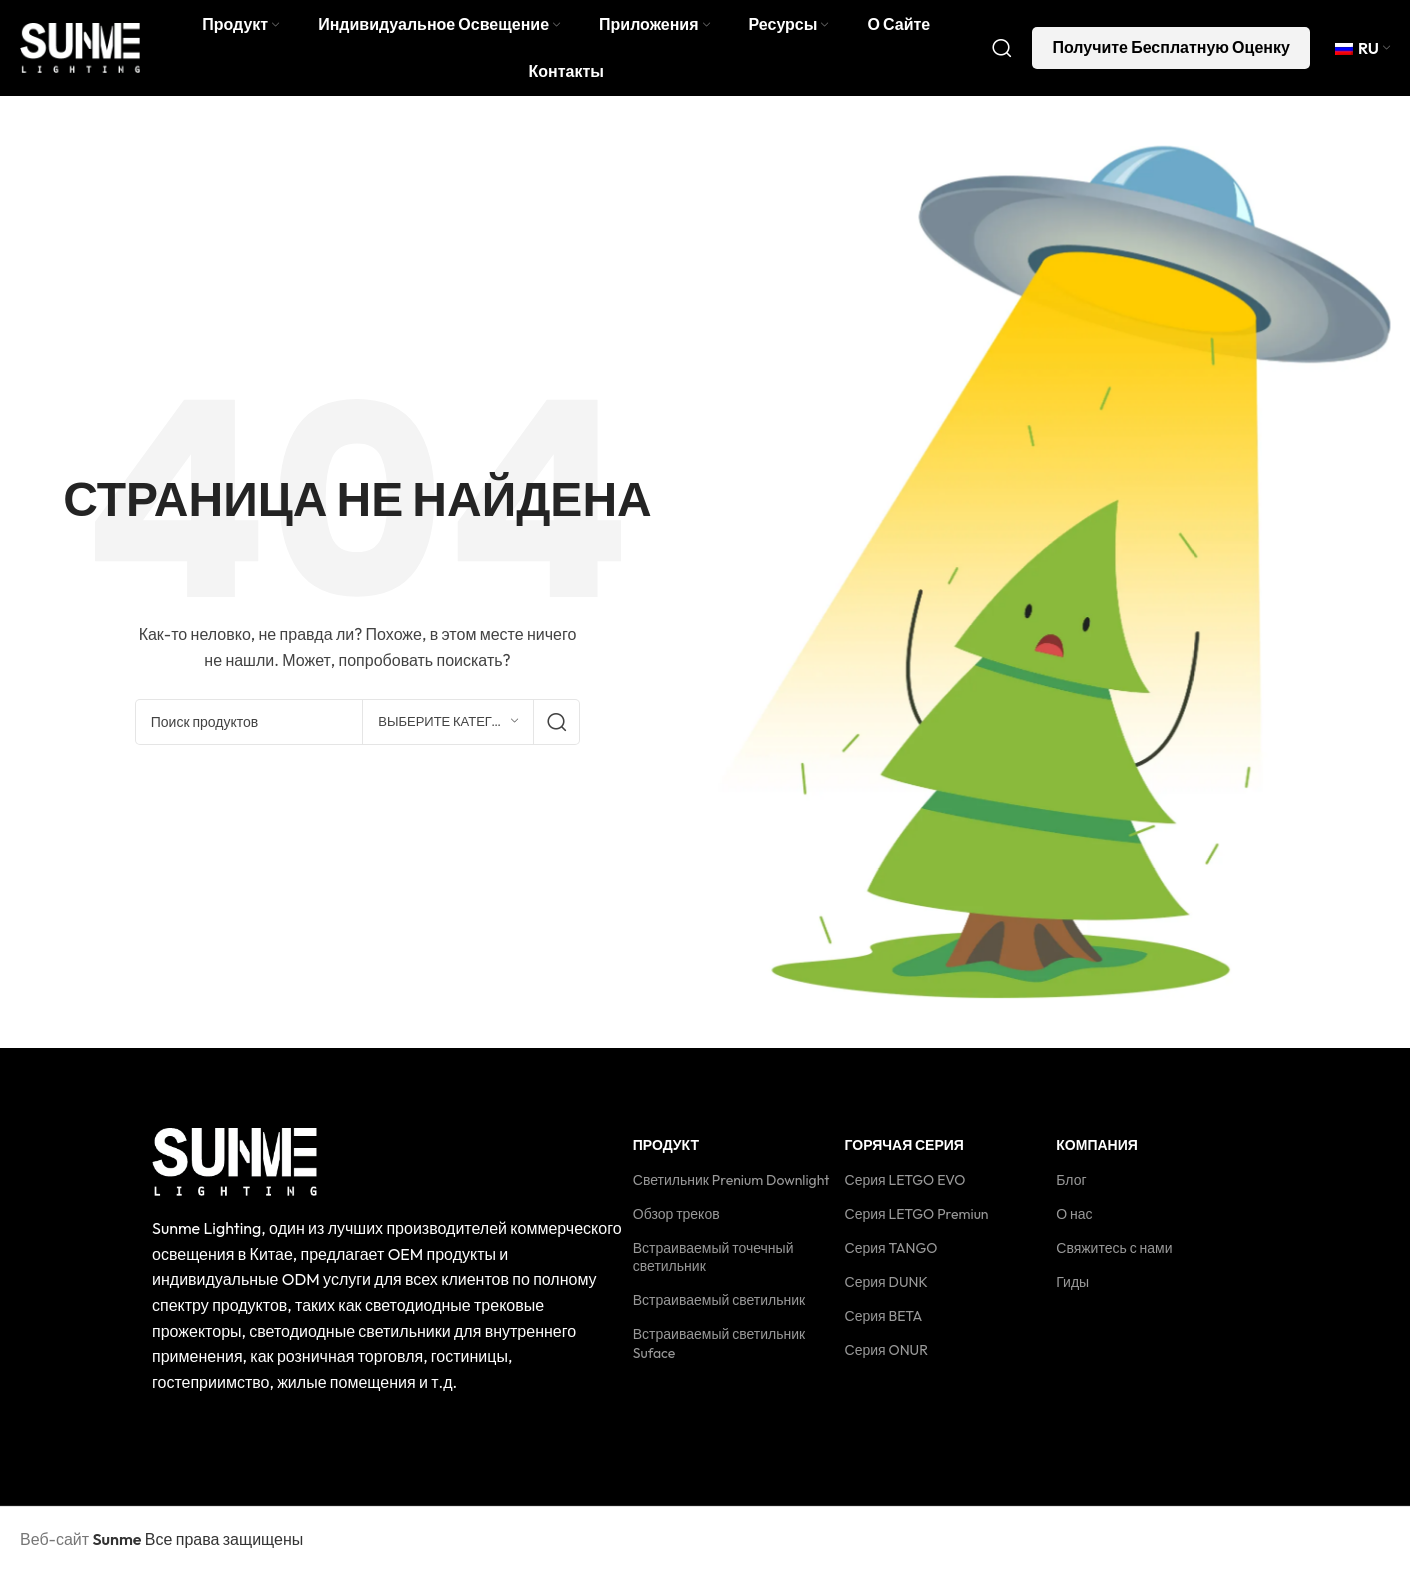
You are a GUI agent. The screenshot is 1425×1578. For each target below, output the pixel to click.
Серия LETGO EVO (905, 1184)
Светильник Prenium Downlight (731, 1184)
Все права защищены (197, 1544)
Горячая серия (904, 1150)
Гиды (1072, 1287)
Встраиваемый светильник (719, 1305)
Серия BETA (884, 1321)
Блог (1071, 1184)
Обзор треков (676, 1218)
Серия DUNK (886, 1287)
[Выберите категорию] (448, 726)
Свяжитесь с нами (1114, 1252)
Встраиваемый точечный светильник (713, 1261)
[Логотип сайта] (80, 48)
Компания (1097, 1150)
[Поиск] (1002, 50)
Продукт (666, 1150)
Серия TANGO (891, 1252)
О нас (1074, 1218)
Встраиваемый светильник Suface (719, 1348)
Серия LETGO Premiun (917, 1218)
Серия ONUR (886, 1355)
